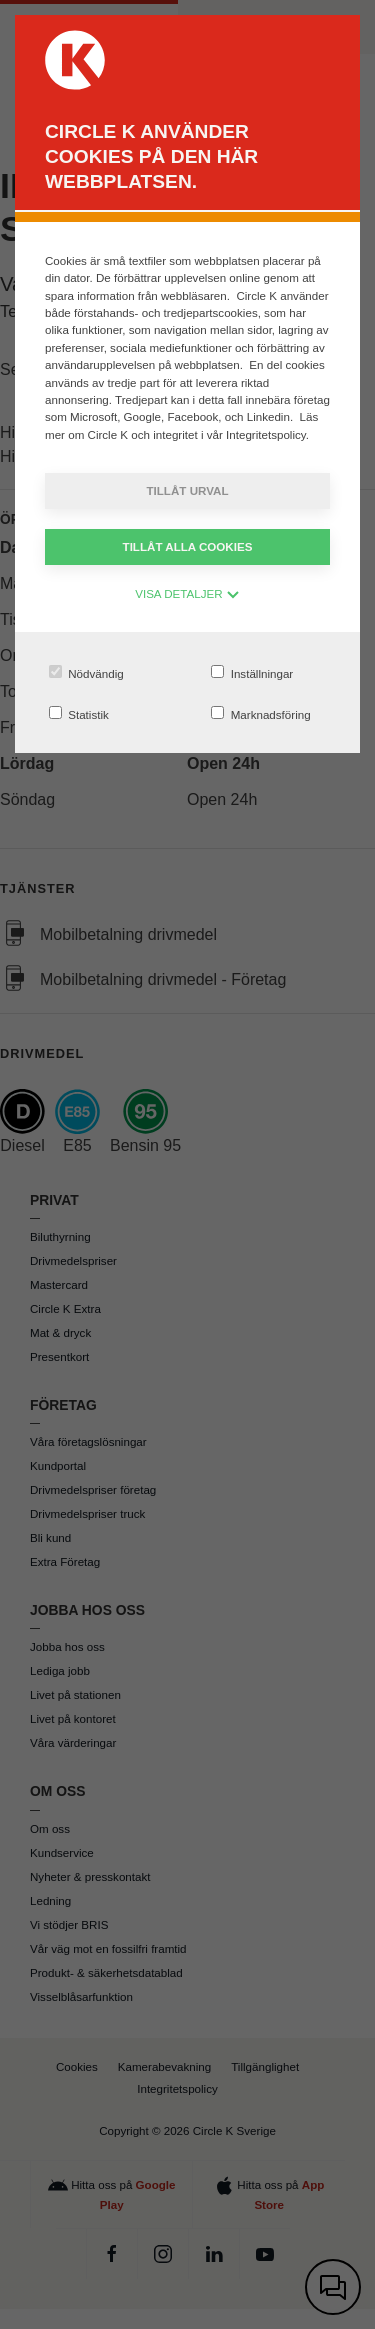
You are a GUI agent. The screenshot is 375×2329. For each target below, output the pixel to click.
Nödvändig (86, 672)
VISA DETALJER (187, 593)
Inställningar (252, 672)
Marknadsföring (260, 713)
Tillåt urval (187, 490)
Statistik (79, 713)
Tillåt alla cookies (188, 546)
